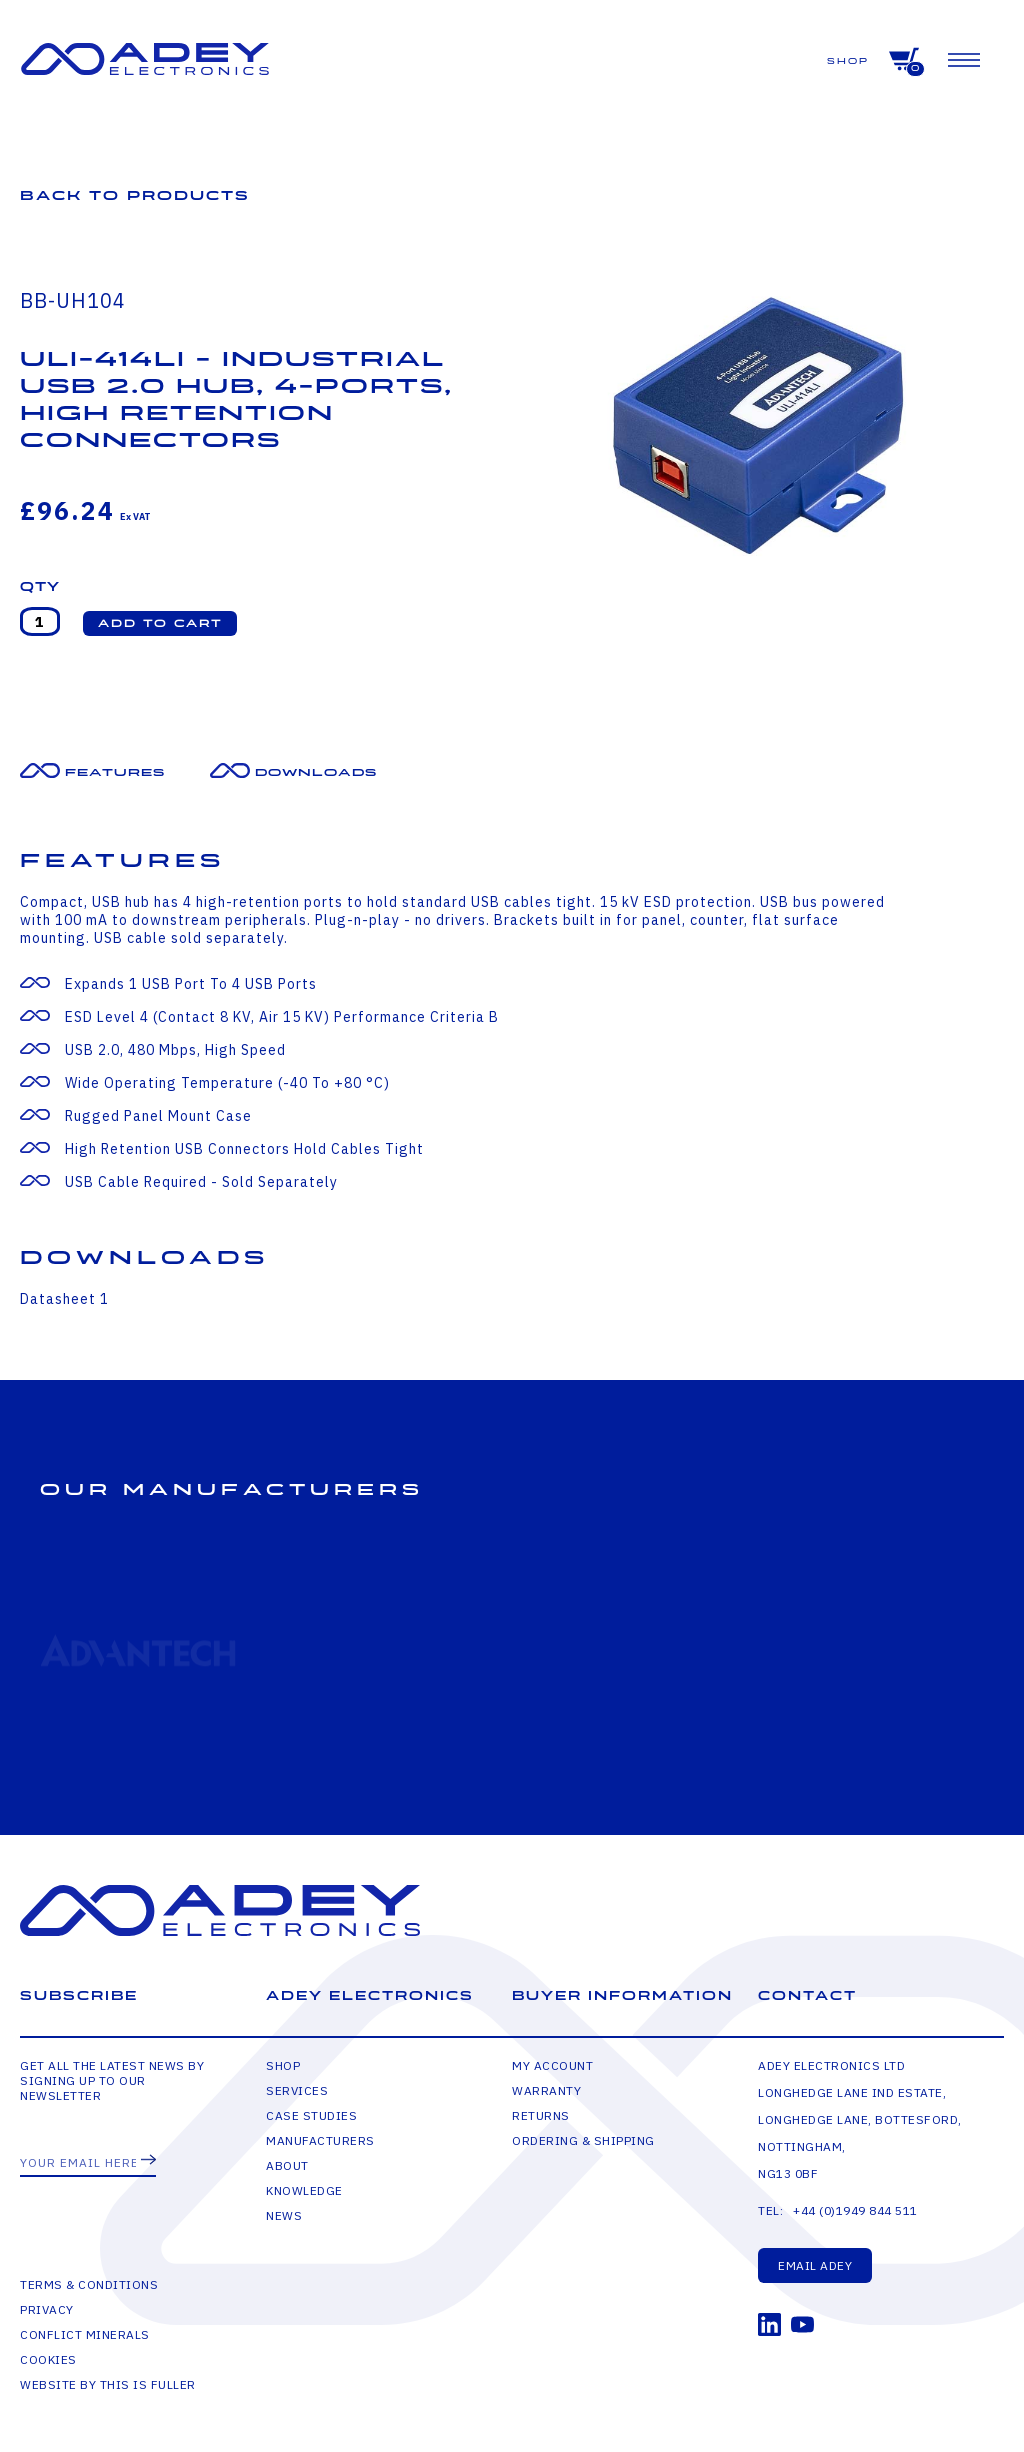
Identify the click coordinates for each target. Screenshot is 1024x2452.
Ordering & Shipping (583, 2140)
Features (115, 772)
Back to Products (135, 195)
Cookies (48, 2359)
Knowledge (304, 2190)
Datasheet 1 (64, 1299)
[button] (160, 623)
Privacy (47, 2309)
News (284, 2215)
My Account (552, 2065)
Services (297, 2090)
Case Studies (311, 2115)
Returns (541, 2115)
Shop (848, 61)
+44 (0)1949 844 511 (855, 2210)
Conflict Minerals (85, 2334)
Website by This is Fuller (108, 2384)
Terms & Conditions (89, 2284)
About (287, 2165)
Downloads (316, 772)
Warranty (546, 2090)
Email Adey (815, 2265)
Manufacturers (320, 2140)
